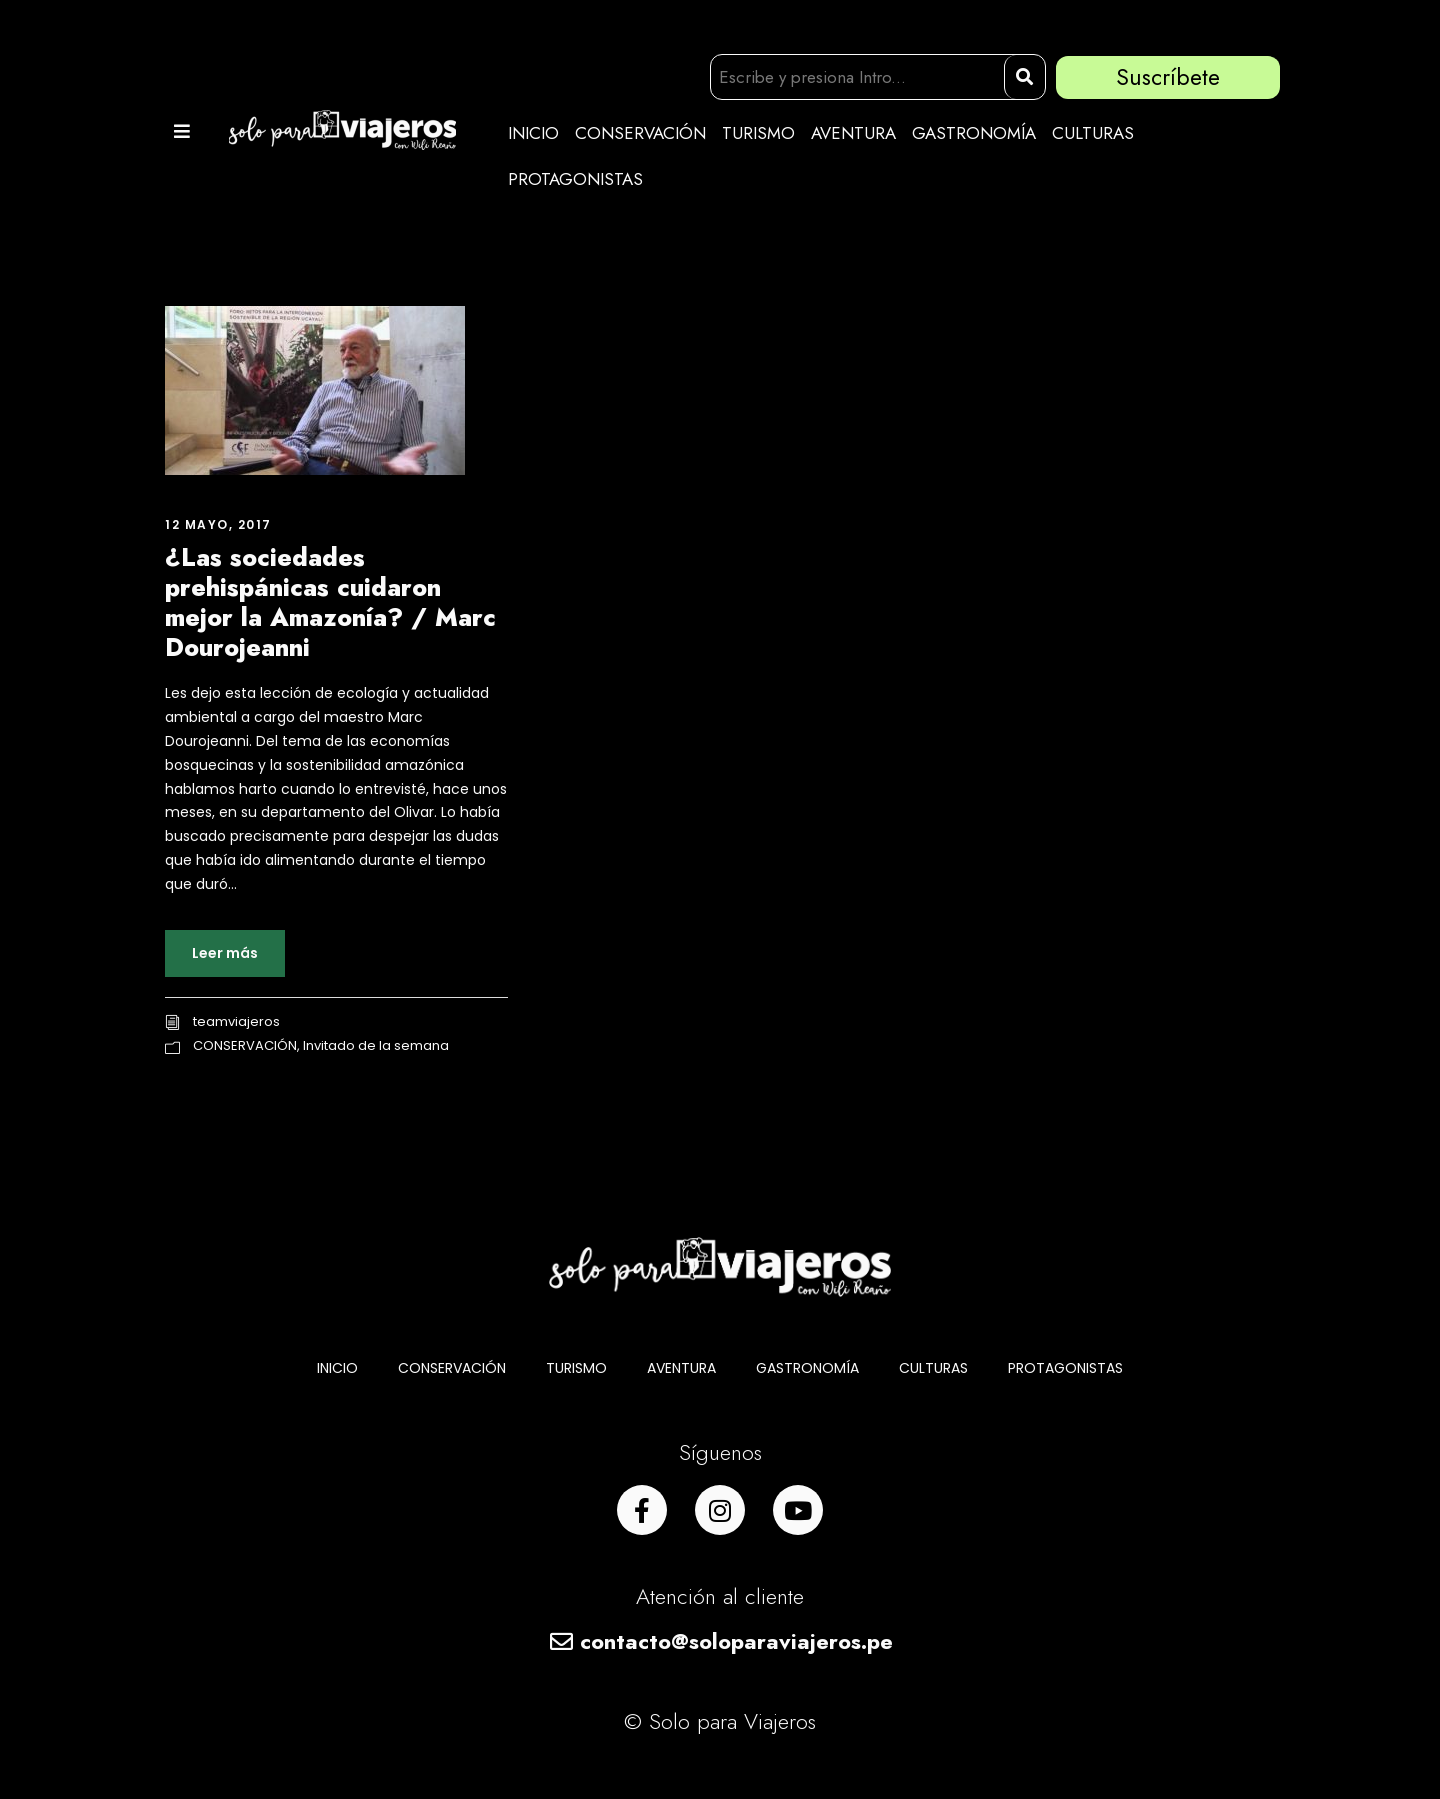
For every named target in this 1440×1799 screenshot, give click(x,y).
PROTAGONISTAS (575, 179)
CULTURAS (1093, 133)
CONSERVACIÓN (640, 133)
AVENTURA (853, 133)
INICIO (533, 133)
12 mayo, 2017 (218, 524)
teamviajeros (236, 1021)
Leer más (225, 953)
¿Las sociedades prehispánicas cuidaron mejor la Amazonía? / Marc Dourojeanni (330, 602)
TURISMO (758, 133)
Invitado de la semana (376, 1045)
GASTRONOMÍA (974, 133)
